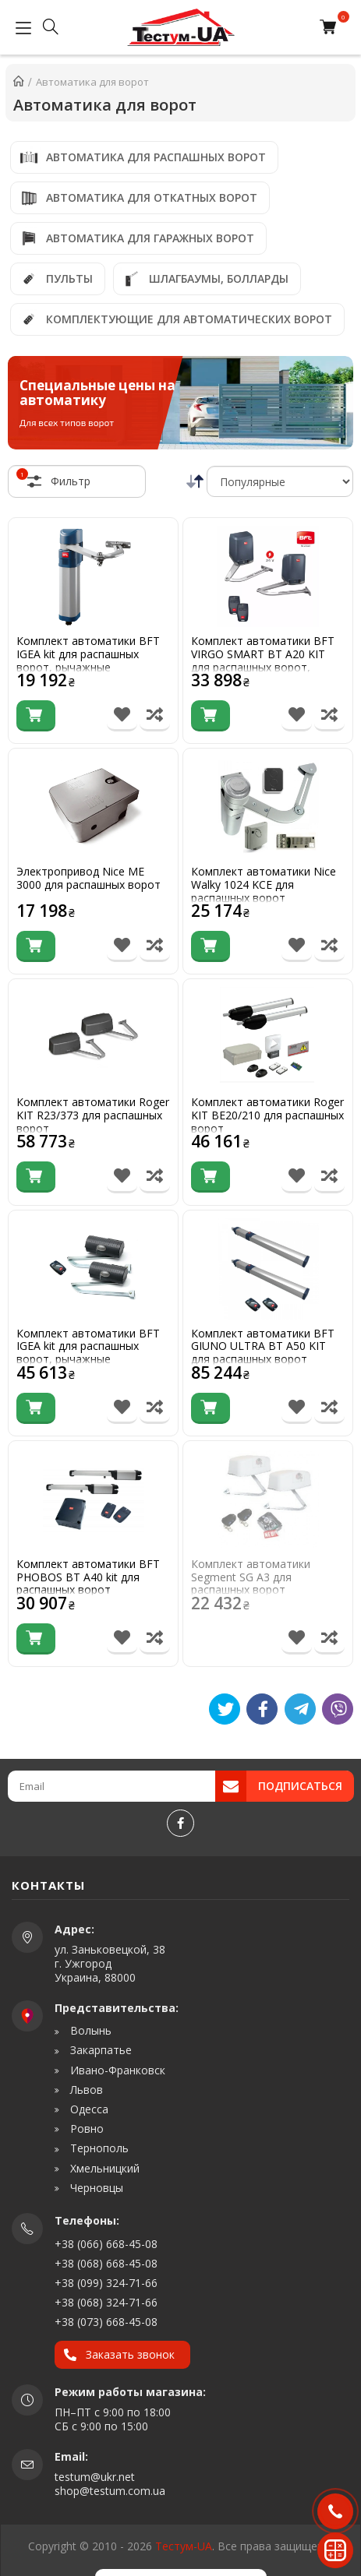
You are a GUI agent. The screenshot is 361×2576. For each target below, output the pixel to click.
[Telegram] (300, 1709)
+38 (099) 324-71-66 (106, 2282)
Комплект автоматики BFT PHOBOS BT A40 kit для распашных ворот (88, 1577)
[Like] (262, 1709)
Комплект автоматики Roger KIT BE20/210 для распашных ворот (267, 1115)
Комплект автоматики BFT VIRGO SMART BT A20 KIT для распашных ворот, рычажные (262, 661)
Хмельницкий (103, 2168)
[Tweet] (224, 1709)
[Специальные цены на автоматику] (180, 402)
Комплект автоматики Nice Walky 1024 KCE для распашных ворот (263, 884)
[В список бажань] (122, 715)
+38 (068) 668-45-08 (106, 2263)
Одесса (87, 2109)
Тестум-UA (183, 2546)
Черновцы (95, 2188)
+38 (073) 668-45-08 (106, 2321)
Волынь (89, 2030)
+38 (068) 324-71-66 (106, 2302)
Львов (85, 2089)
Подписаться (300, 1785)
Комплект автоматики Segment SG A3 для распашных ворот (250, 1577)
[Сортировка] (280, 481)
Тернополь (98, 2148)
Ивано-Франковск (116, 2070)
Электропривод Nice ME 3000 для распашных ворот (88, 878)
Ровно (85, 2128)
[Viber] (337, 1709)
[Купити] (35, 715)
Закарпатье (99, 2050)
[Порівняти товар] (155, 715)
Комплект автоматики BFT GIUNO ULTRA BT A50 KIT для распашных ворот (262, 1346)
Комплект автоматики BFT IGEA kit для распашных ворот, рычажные (88, 654)
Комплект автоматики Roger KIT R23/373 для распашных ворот (92, 1115)
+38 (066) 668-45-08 (106, 2243)
